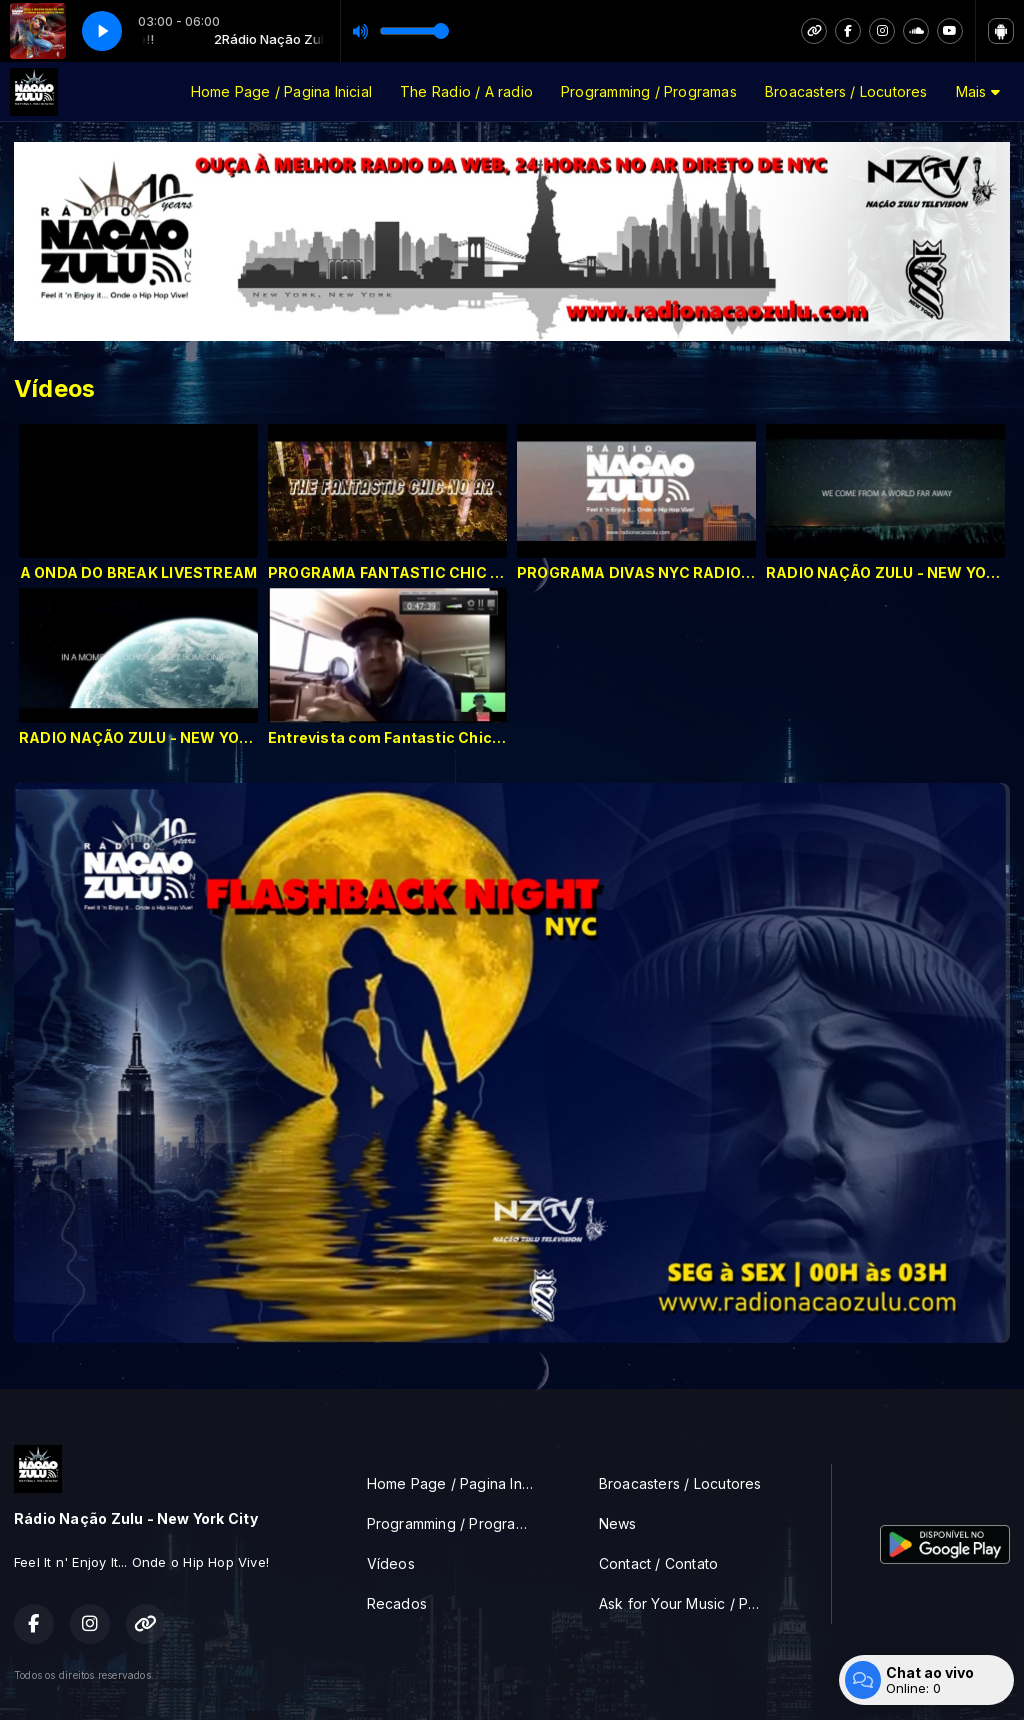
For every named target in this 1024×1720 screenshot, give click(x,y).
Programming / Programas (649, 91)
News (618, 1523)
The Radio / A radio (466, 91)
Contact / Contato (659, 1563)
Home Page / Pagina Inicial (281, 91)
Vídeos (391, 1563)
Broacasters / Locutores (846, 91)
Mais (978, 91)
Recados (397, 1603)
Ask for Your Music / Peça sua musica (691, 1603)
